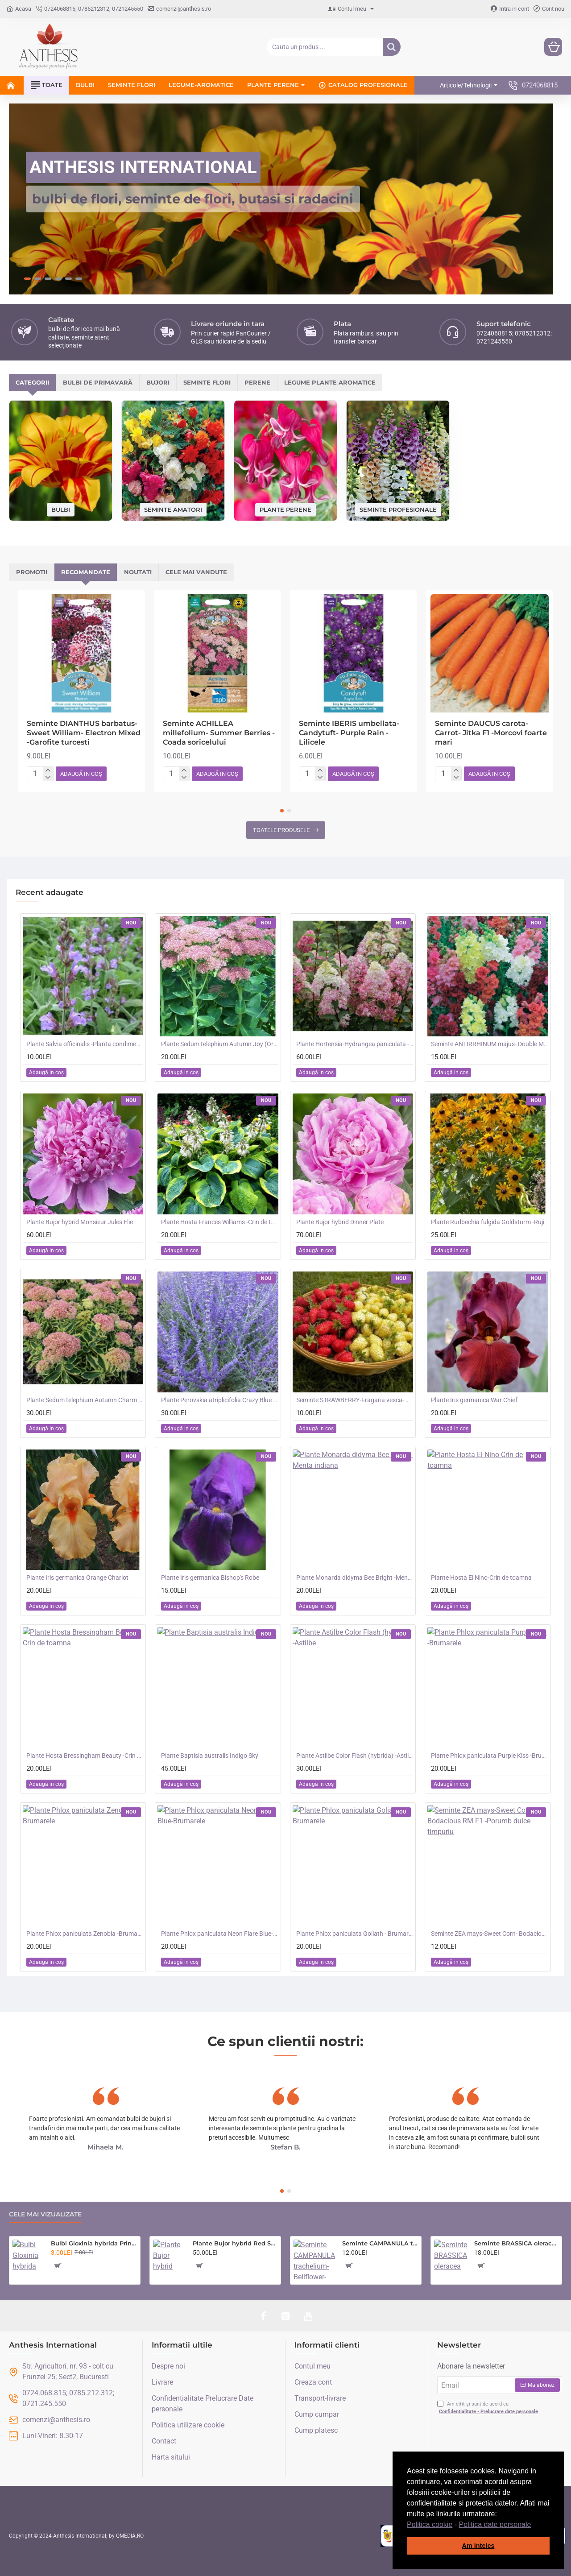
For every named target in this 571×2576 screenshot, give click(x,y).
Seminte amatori (173, 509)
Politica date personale (495, 2524)
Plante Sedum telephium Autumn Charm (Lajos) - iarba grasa (84, 1400)
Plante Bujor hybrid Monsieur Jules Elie (79, 1222)
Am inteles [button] (478, 2545)
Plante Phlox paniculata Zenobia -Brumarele (84, 1933)
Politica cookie (429, 2524)
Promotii (31, 572)
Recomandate (85, 572)
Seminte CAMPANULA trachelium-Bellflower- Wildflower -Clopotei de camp (380, 2243)
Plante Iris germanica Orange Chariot (77, 1577)
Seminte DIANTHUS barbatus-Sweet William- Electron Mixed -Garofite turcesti (84, 732)
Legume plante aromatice (330, 382)
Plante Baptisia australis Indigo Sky (209, 1755)
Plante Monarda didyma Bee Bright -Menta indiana (354, 1577)
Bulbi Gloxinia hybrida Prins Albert (94, 2243)
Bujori (158, 382)
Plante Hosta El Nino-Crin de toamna (481, 1577)
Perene (257, 382)
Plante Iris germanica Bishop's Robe (210, 1577)
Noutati (138, 572)
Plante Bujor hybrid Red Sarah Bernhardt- (235, 2243)
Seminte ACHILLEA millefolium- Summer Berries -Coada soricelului (219, 732)
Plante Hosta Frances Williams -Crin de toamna (219, 1222)
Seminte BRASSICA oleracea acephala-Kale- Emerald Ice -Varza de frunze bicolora (516, 2243)
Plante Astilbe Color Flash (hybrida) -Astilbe (354, 1755)
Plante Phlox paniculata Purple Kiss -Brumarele (489, 1755)
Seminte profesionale (398, 509)
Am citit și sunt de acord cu (488, 2408)
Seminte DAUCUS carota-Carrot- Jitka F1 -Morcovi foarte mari (491, 732)
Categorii (32, 382)
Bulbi (60, 509)
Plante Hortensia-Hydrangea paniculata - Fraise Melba (354, 1044)
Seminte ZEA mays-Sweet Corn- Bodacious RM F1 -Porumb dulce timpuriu (489, 1933)
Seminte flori (207, 382)
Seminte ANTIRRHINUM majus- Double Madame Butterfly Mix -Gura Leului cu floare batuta (489, 1044)
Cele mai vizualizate (45, 2214)
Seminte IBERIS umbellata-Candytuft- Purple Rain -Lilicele (349, 732)
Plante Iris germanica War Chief (474, 1400)
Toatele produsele (281, 830)
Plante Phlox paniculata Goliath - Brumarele (354, 1933)
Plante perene (285, 509)
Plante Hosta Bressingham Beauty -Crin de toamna (84, 1755)
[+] (48, 770)
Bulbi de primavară (97, 382)
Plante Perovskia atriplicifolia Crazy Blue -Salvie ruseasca (219, 1400)
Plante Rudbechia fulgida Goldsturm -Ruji (487, 1222)
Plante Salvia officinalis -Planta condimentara (84, 1044)
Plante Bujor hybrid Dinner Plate (340, 1222)
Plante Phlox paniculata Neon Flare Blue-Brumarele (219, 1933)
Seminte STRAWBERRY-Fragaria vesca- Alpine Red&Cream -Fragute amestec (354, 1400)
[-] (48, 777)
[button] (534, 2525)
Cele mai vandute (196, 572)
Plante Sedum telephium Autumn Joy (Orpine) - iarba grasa (219, 1044)
